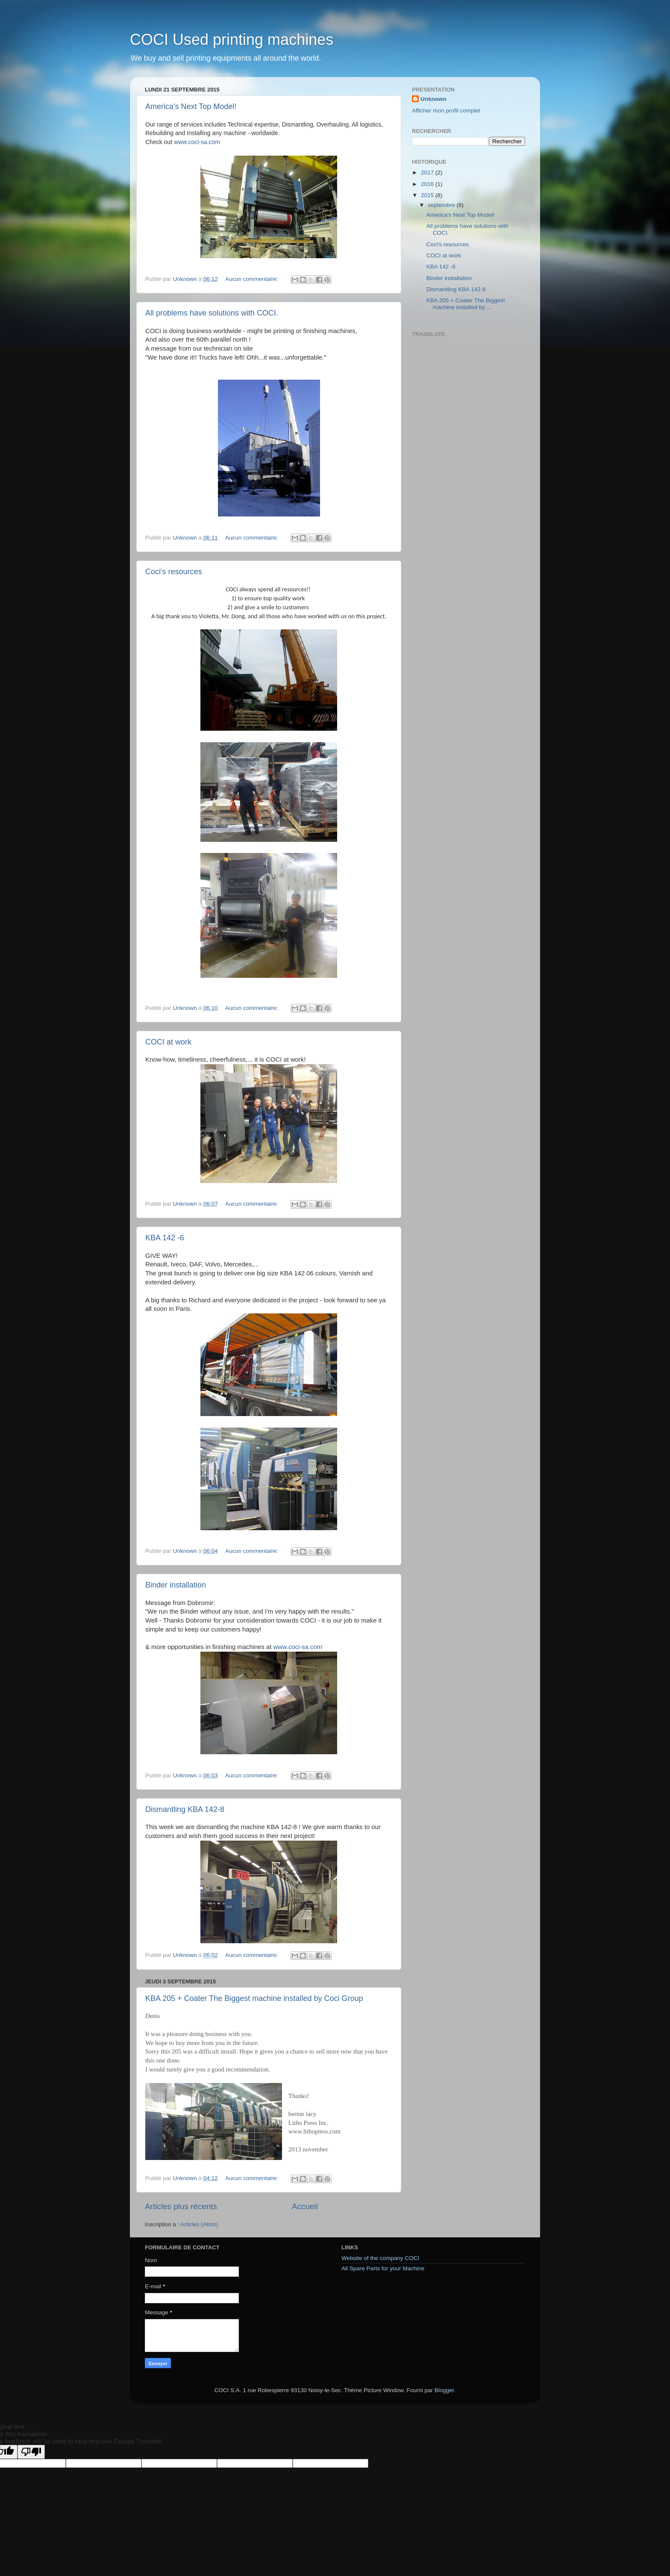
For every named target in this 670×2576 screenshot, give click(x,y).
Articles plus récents (181, 2206)
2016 (428, 184)
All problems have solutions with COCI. (211, 313)
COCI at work (168, 1042)
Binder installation (175, 1585)
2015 (428, 195)
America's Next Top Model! (190, 106)
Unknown (433, 99)
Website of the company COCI (380, 2258)
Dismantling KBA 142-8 (184, 1809)
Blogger (444, 2390)
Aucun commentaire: (252, 279)
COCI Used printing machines (231, 39)
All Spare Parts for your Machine (382, 2268)
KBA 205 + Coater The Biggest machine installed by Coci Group (254, 1998)
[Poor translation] (31, 2452)
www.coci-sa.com (197, 142)
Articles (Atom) (199, 2224)
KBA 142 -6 (164, 1237)
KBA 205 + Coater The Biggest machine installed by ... (465, 303)
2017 (428, 172)
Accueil (305, 2206)
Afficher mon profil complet (446, 110)
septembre (442, 205)
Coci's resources (173, 571)
